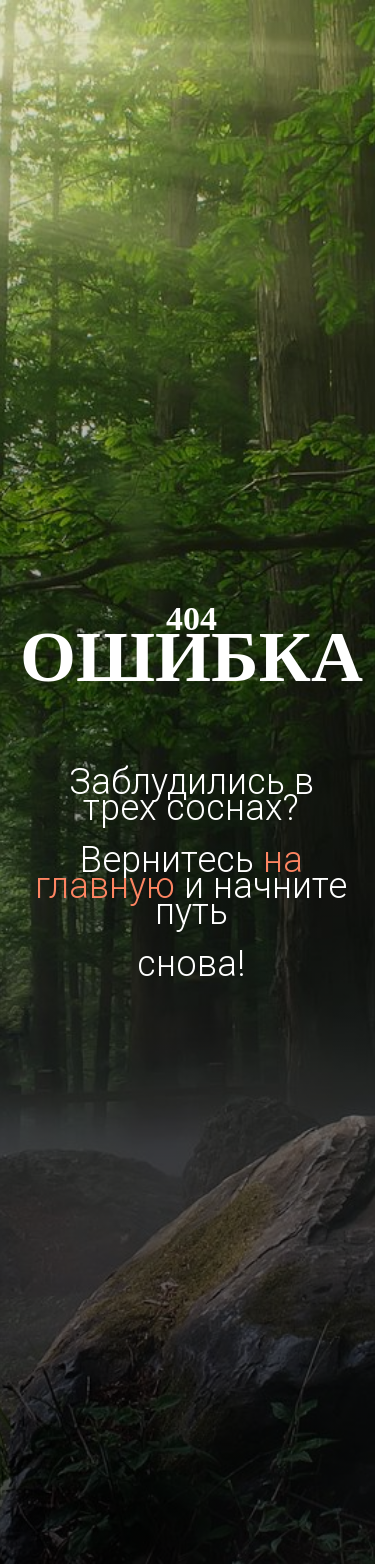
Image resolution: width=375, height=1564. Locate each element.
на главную (169, 873)
